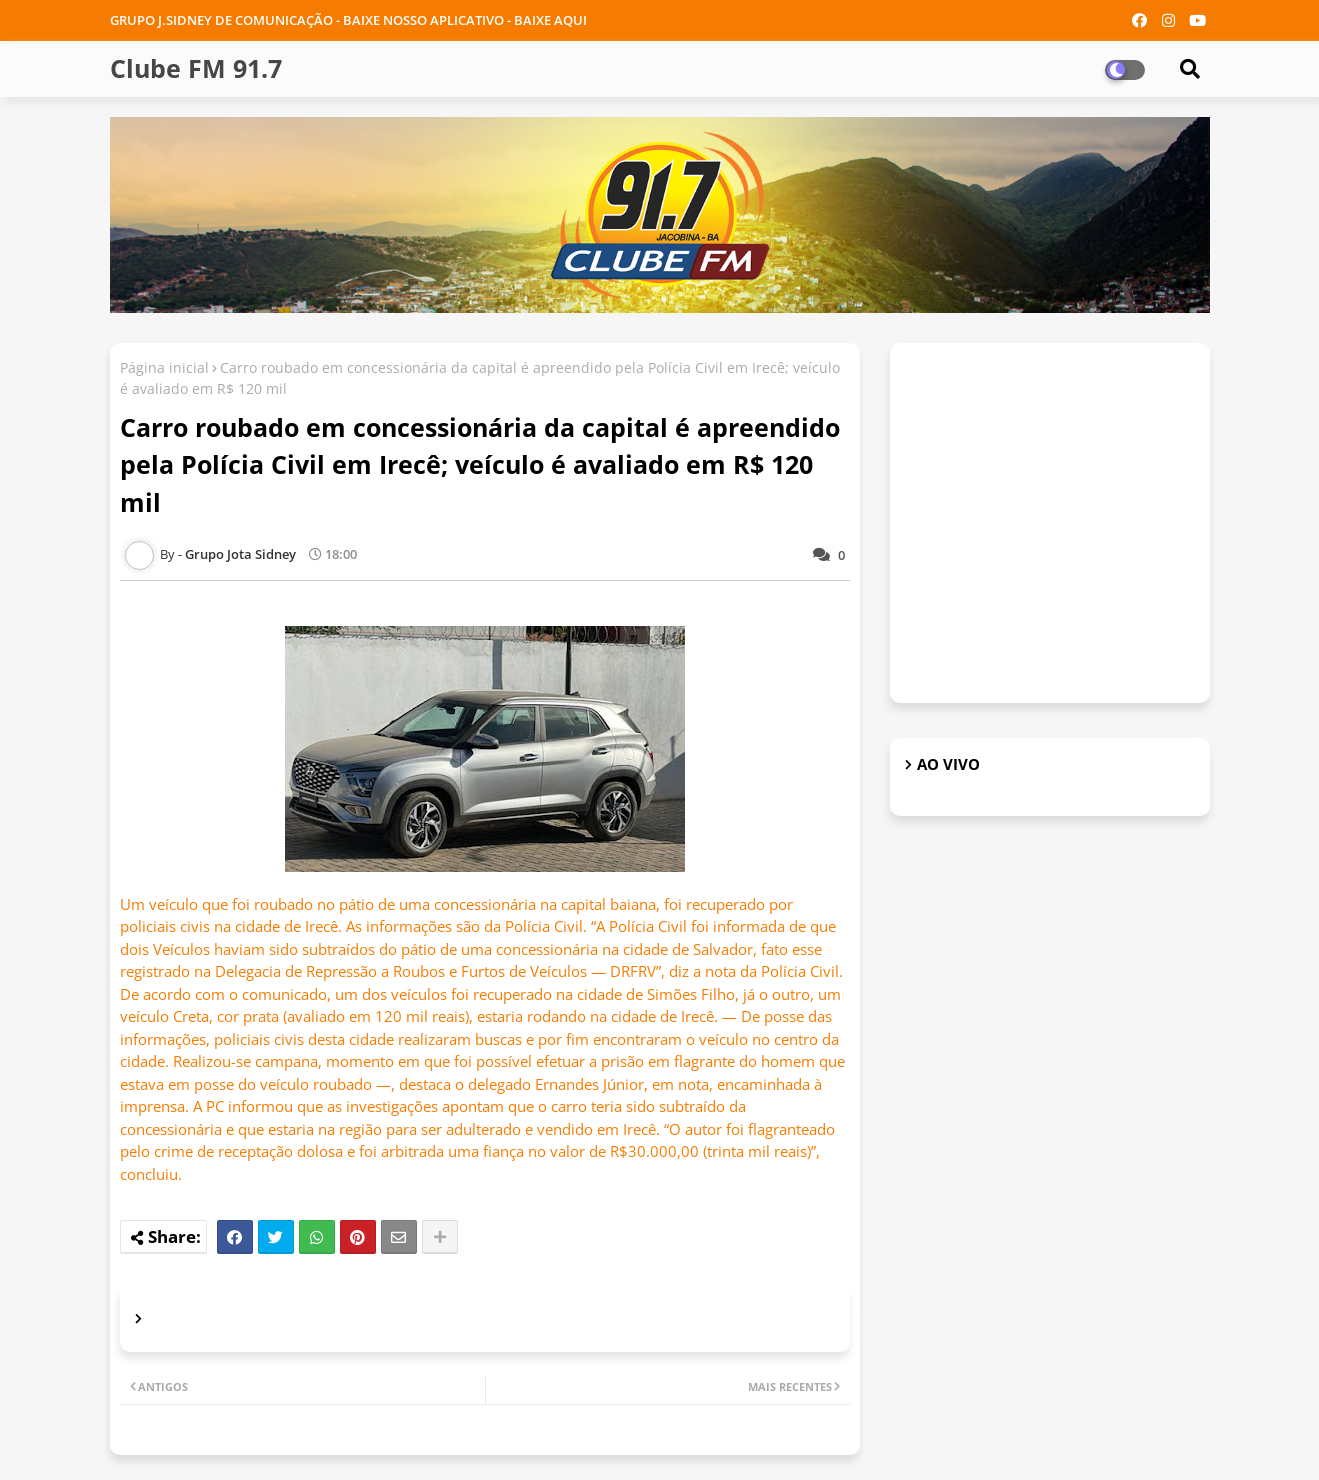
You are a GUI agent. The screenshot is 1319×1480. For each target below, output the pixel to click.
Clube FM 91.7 (196, 68)
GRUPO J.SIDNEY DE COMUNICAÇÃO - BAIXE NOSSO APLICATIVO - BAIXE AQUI (348, 20)
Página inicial (164, 367)
